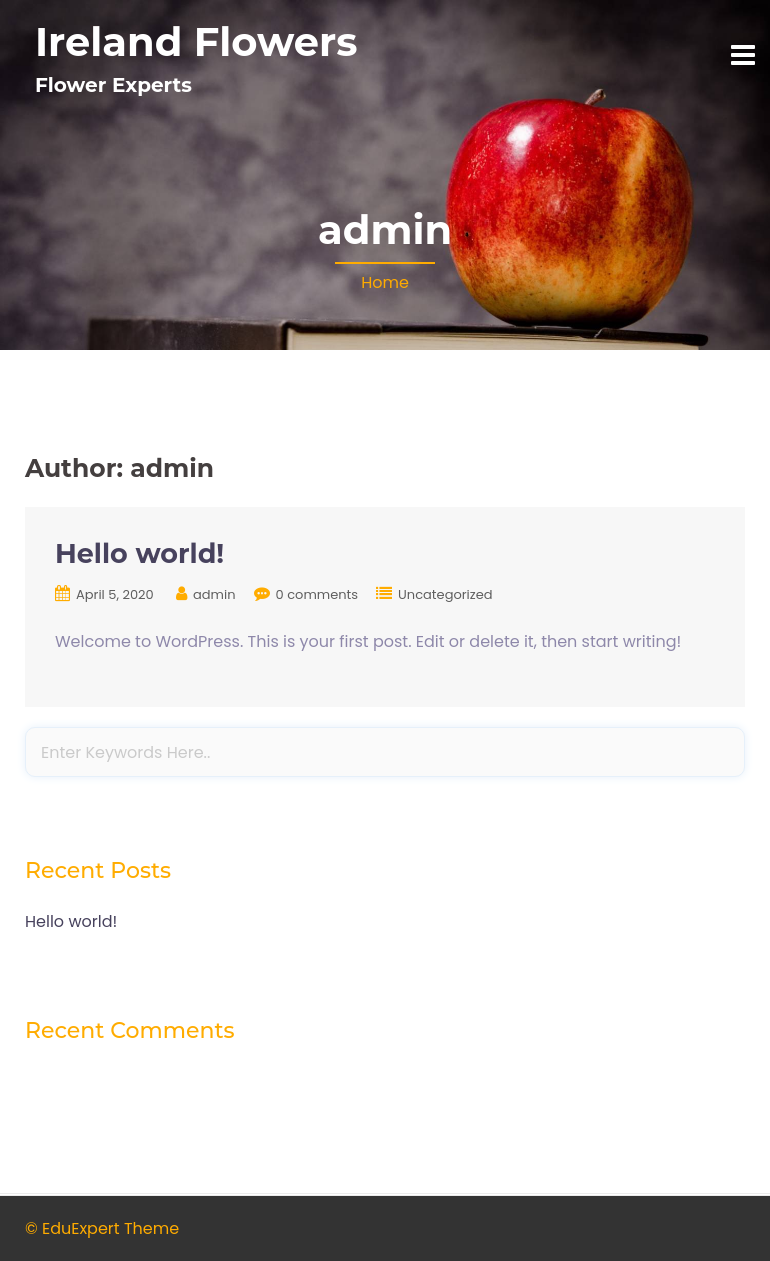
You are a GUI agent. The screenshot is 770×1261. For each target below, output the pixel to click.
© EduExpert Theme (102, 1228)
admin (214, 594)
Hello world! (139, 553)
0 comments (317, 594)
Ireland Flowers (196, 41)
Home (385, 282)
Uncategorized (445, 594)
